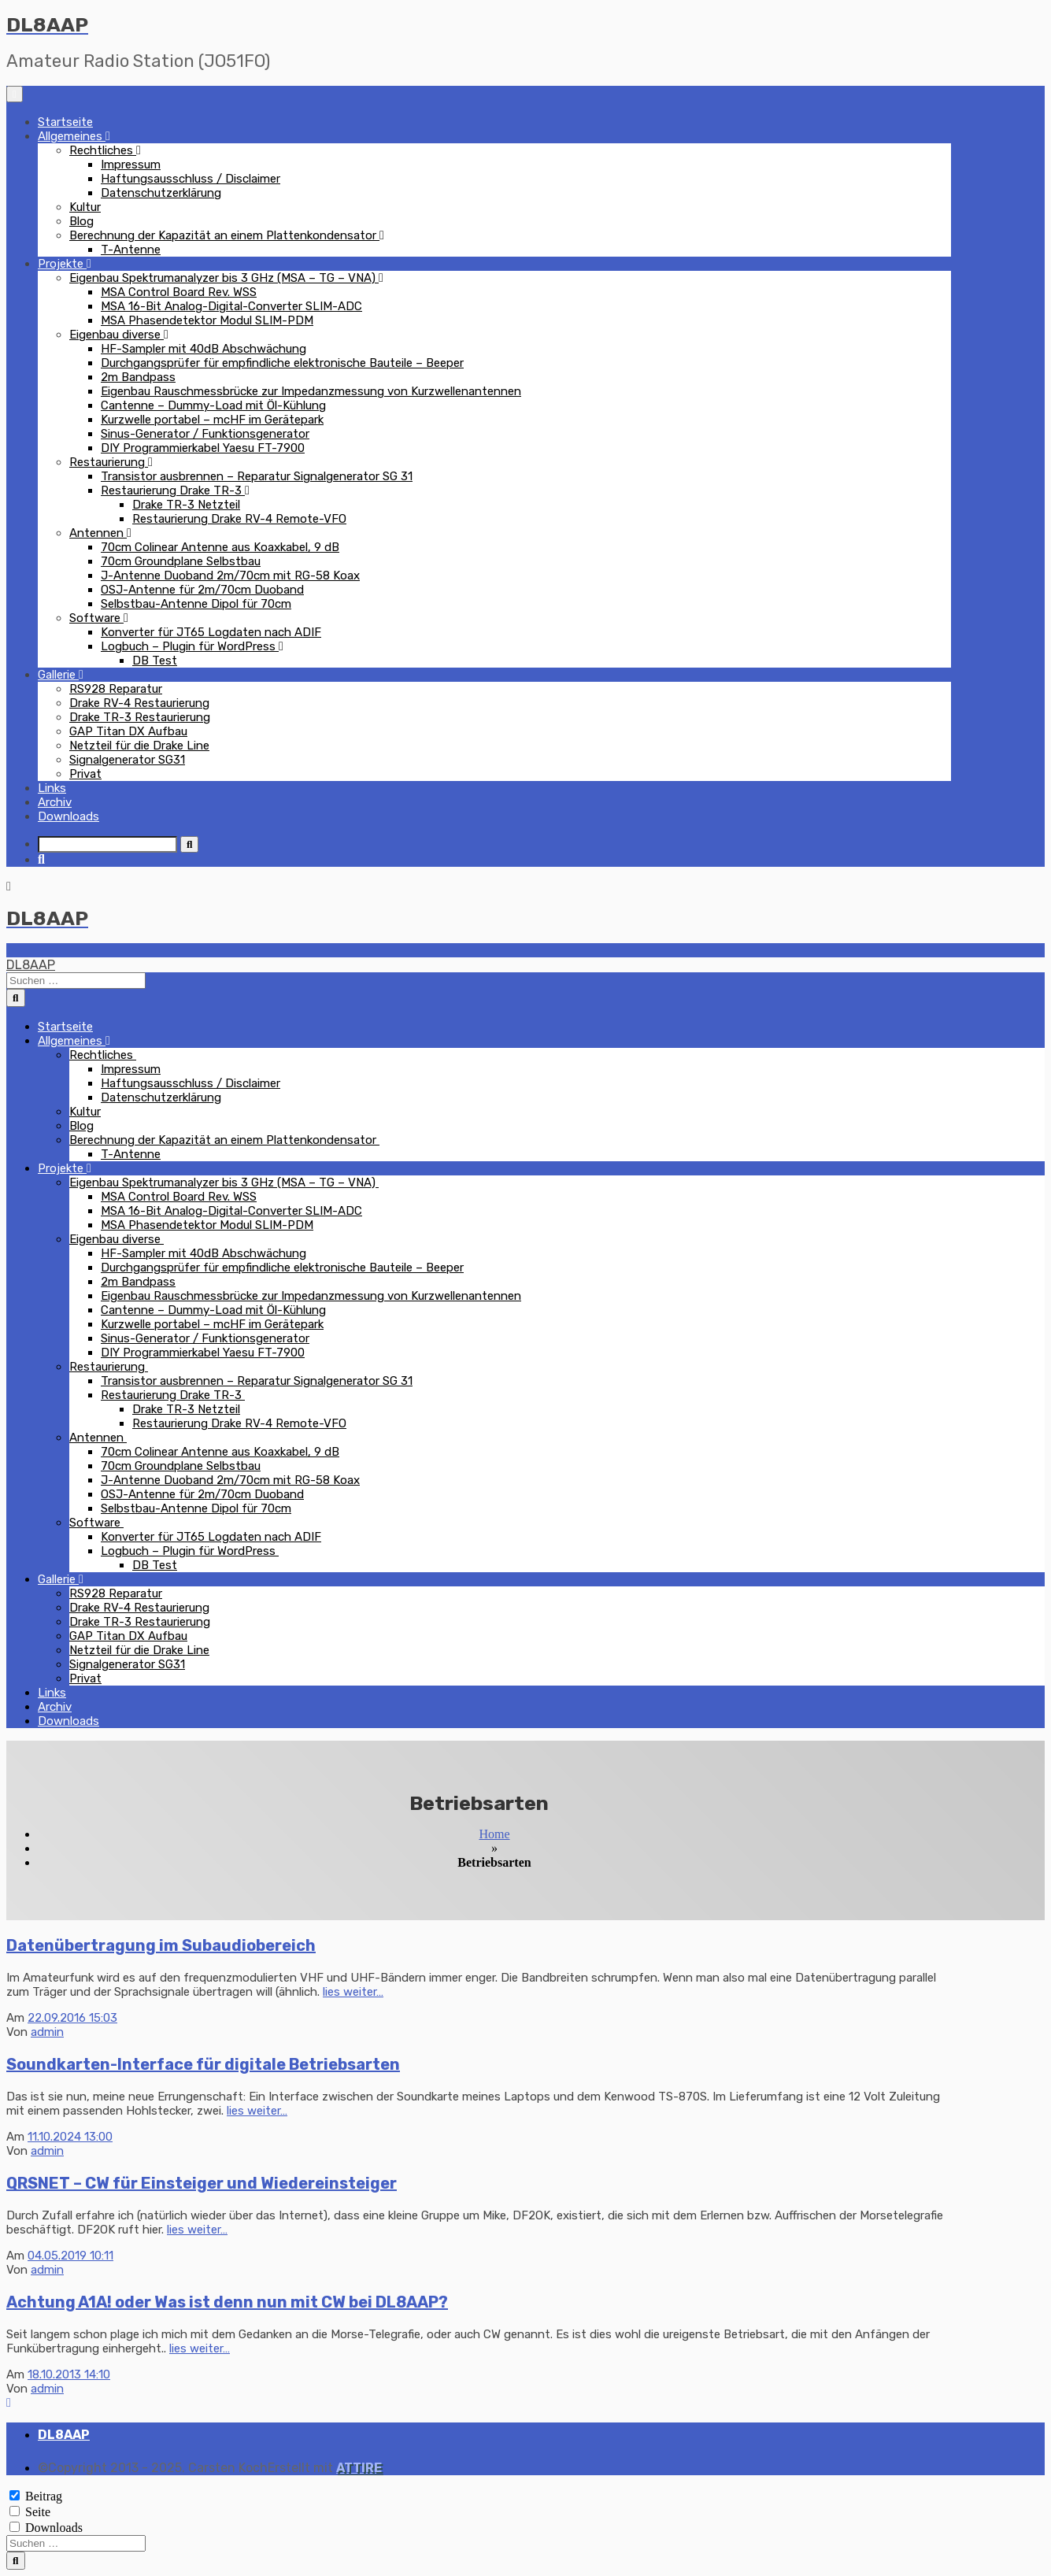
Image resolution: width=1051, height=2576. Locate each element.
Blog (81, 221)
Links (52, 788)
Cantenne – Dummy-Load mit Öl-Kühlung (213, 405)
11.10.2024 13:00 (70, 2137)
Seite (37, 2512)
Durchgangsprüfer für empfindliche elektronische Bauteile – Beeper (282, 363)
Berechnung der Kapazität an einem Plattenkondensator (224, 235)
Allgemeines (71, 136)
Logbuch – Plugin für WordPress (190, 646)
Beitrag (43, 2496)
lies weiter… (353, 1992)
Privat (85, 774)
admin (47, 2032)
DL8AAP (30, 964)
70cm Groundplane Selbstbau (181, 561)
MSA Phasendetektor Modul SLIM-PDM (207, 320)
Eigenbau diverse (116, 335)
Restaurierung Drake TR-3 (173, 490)
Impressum (131, 164)
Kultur (85, 207)
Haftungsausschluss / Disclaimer (190, 179)
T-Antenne (131, 249)
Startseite (65, 122)
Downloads (68, 816)
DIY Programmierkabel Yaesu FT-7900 (203, 448)
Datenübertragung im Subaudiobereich (161, 1945)
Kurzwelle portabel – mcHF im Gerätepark (212, 420)
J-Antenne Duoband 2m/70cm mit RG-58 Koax (230, 575)
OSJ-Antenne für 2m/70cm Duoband (202, 590)
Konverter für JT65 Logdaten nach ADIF (211, 632)
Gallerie (58, 675)
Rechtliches (102, 150)
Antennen (98, 533)
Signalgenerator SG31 (127, 760)
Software (96, 618)
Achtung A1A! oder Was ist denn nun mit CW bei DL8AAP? (227, 2302)
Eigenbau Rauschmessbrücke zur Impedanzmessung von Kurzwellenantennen (311, 391)
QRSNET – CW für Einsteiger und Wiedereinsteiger (201, 2183)
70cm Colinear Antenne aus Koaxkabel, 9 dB (220, 547)
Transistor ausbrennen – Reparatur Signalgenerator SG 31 (257, 476)
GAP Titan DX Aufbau (128, 731)
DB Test (154, 660)
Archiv (55, 802)
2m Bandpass (138, 377)
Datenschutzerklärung (161, 193)
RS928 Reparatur (115, 689)
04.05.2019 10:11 (70, 2255)
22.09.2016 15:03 (72, 2018)
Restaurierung (108, 462)
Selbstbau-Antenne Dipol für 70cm (196, 604)
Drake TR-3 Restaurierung (139, 717)
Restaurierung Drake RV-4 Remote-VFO (239, 519)
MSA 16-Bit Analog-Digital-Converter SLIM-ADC (231, 306)
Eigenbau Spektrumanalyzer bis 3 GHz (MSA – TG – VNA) (224, 278)
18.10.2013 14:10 (69, 2374)
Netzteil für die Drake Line (139, 745)
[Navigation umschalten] (14, 94)
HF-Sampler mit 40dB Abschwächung (203, 349)
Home (494, 1834)
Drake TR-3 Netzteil (186, 505)
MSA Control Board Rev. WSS (179, 292)
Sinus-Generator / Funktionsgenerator (205, 434)
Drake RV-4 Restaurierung (139, 703)
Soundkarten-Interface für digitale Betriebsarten (203, 2064)
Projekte (62, 264)
